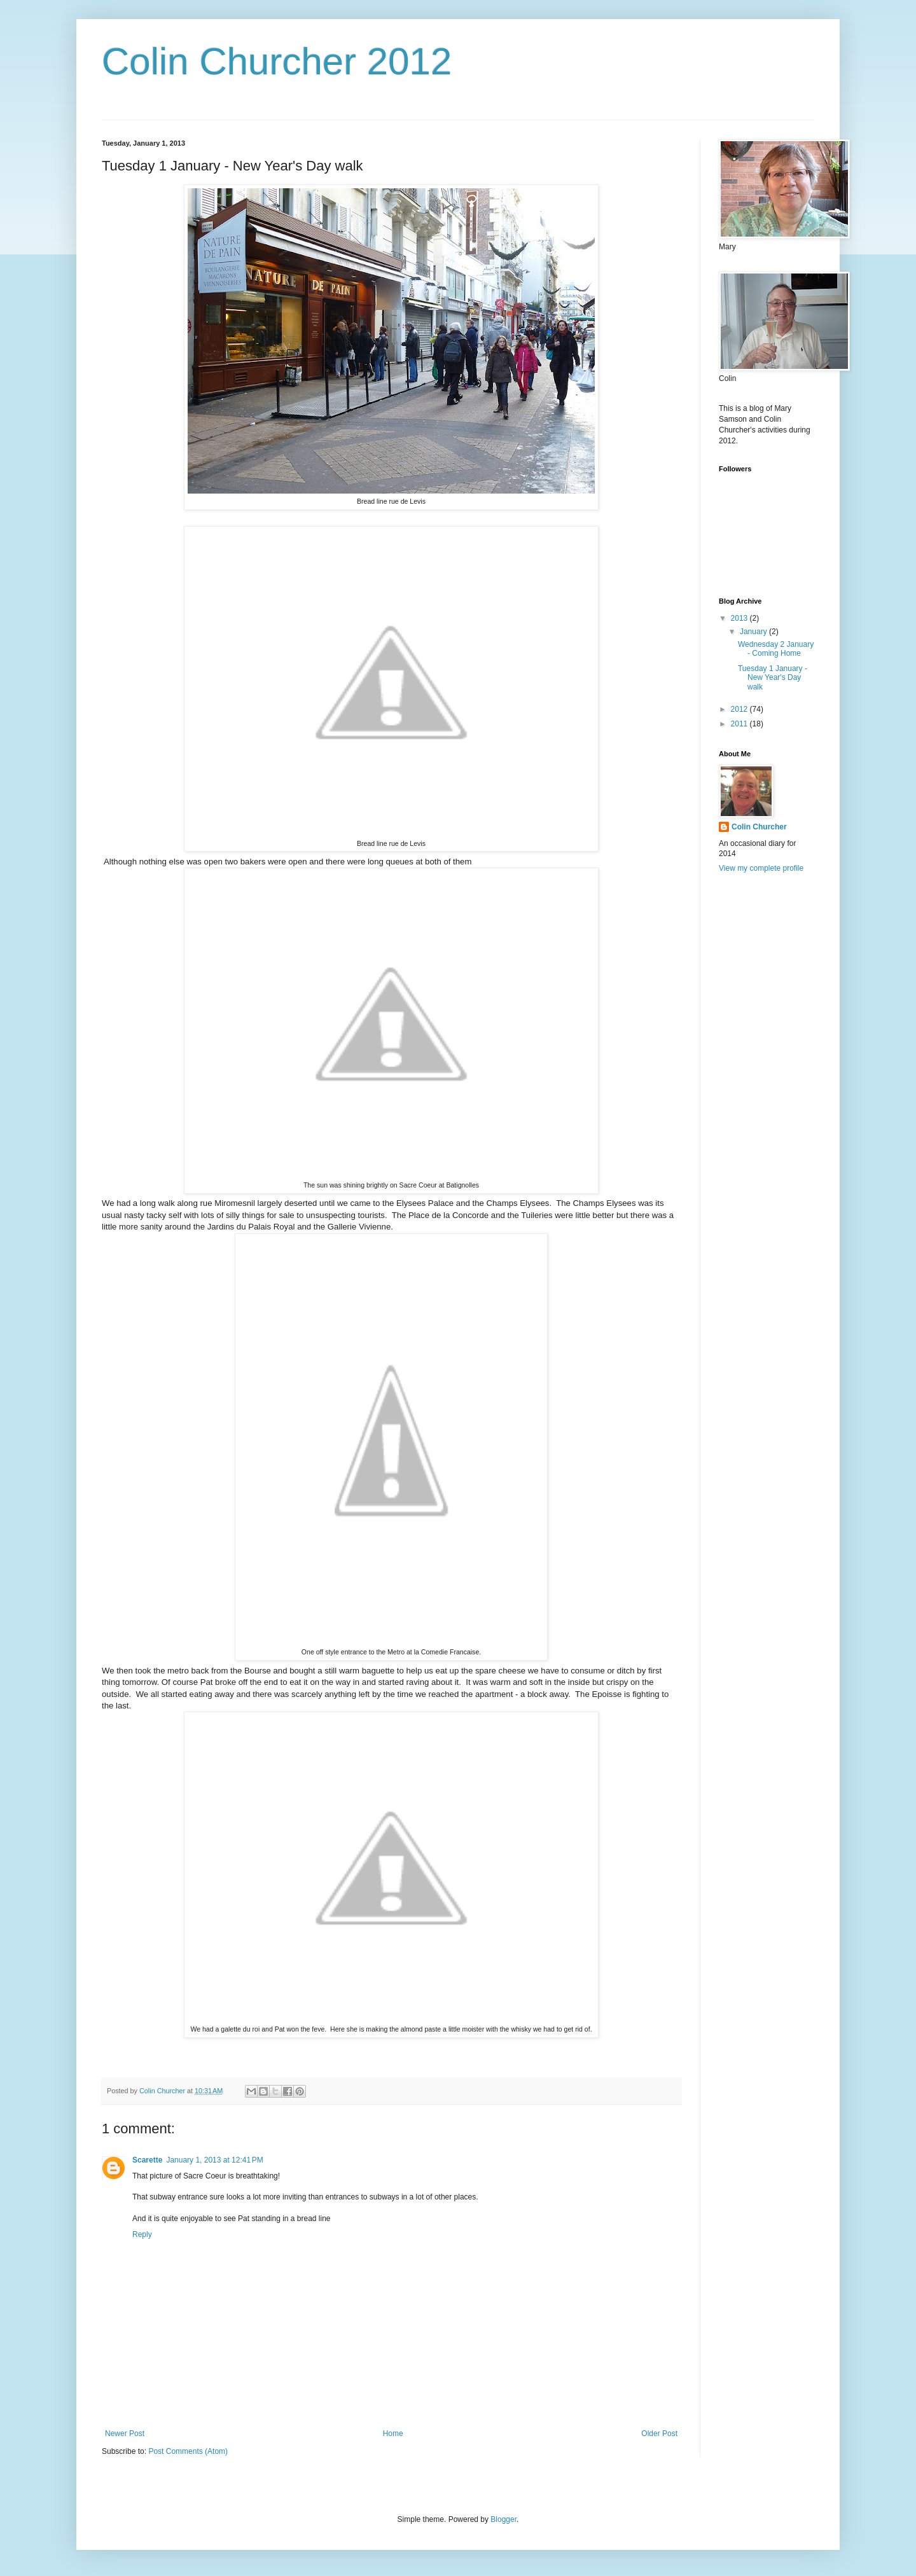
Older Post (659, 2433)
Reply (142, 2234)
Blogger (503, 2519)
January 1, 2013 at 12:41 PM (214, 2160)
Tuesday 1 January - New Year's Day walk (772, 677)
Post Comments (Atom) (188, 2451)
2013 (740, 618)
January (754, 631)
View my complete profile (761, 868)
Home (393, 2433)
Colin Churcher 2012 (277, 61)
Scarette (147, 2160)
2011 (740, 723)
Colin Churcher (759, 826)
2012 (740, 709)
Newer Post (124, 2433)
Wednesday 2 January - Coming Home (776, 649)
